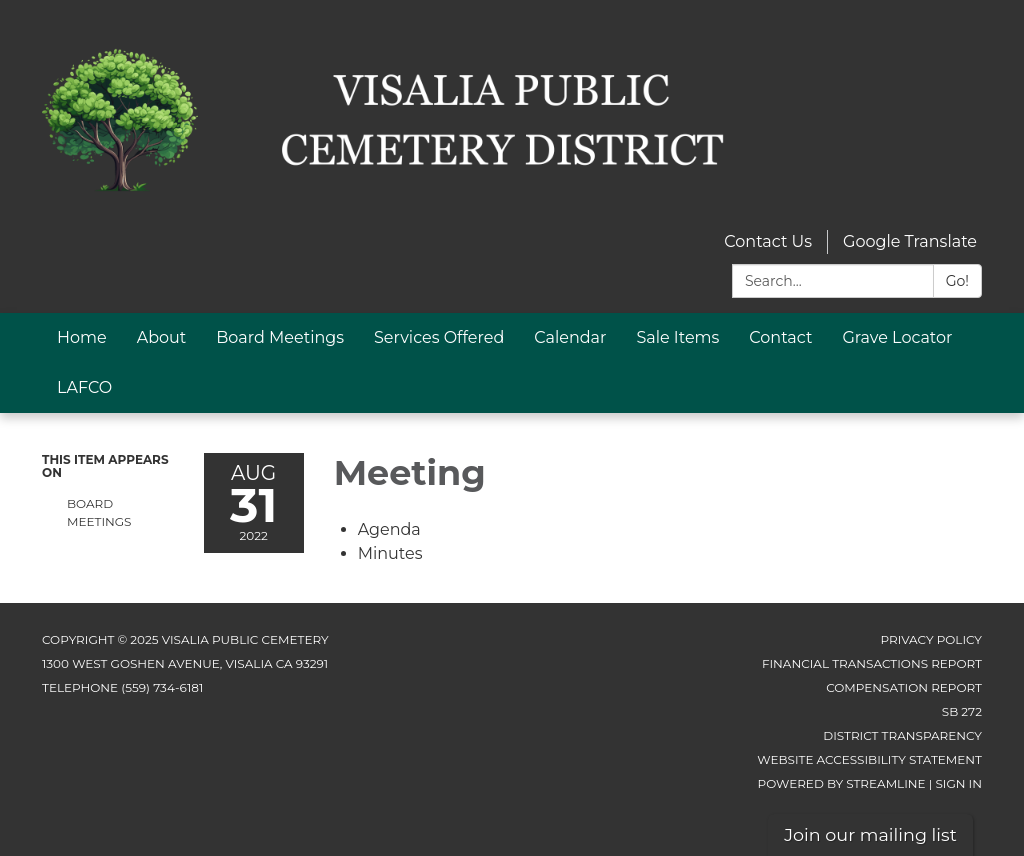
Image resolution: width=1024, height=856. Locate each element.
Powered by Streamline (842, 783)
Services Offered (439, 337)
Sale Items (677, 337)
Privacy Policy (931, 639)
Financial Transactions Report (872, 663)
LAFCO (84, 387)
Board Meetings (280, 337)
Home (82, 337)
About (162, 337)
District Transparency (902, 735)
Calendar (570, 337)
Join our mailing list (870, 834)
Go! (957, 281)
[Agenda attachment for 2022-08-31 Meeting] (389, 529)
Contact (780, 337)
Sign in (958, 783)
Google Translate (910, 241)
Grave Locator (897, 337)
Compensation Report (904, 687)
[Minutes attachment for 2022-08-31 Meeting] (390, 553)
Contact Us (768, 241)
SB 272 (962, 711)
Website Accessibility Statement (869, 759)
